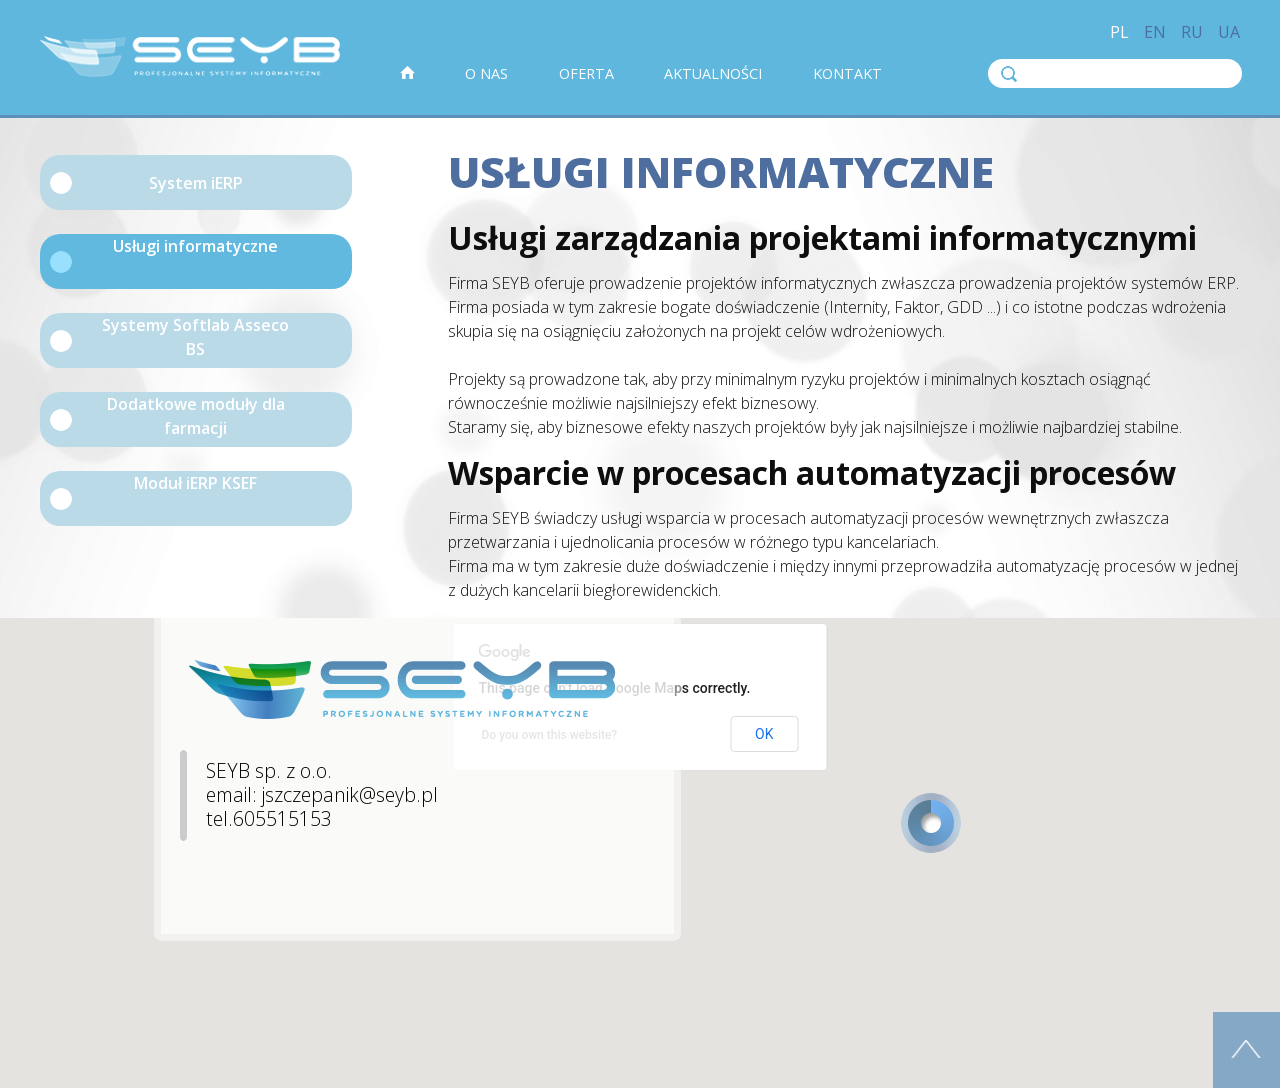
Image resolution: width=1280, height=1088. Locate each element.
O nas (486, 73)
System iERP (196, 183)
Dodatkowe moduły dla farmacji (196, 416)
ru (1192, 32)
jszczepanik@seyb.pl (350, 794)
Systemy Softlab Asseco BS (195, 337)
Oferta (586, 73)
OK (764, 734)
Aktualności (713, 73)
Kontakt (847, 73)
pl (1119, 32)
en (1155, 32)
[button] (931, 823)
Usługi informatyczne (195, 246)
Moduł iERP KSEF (195, 483)
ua (1229, 32)
